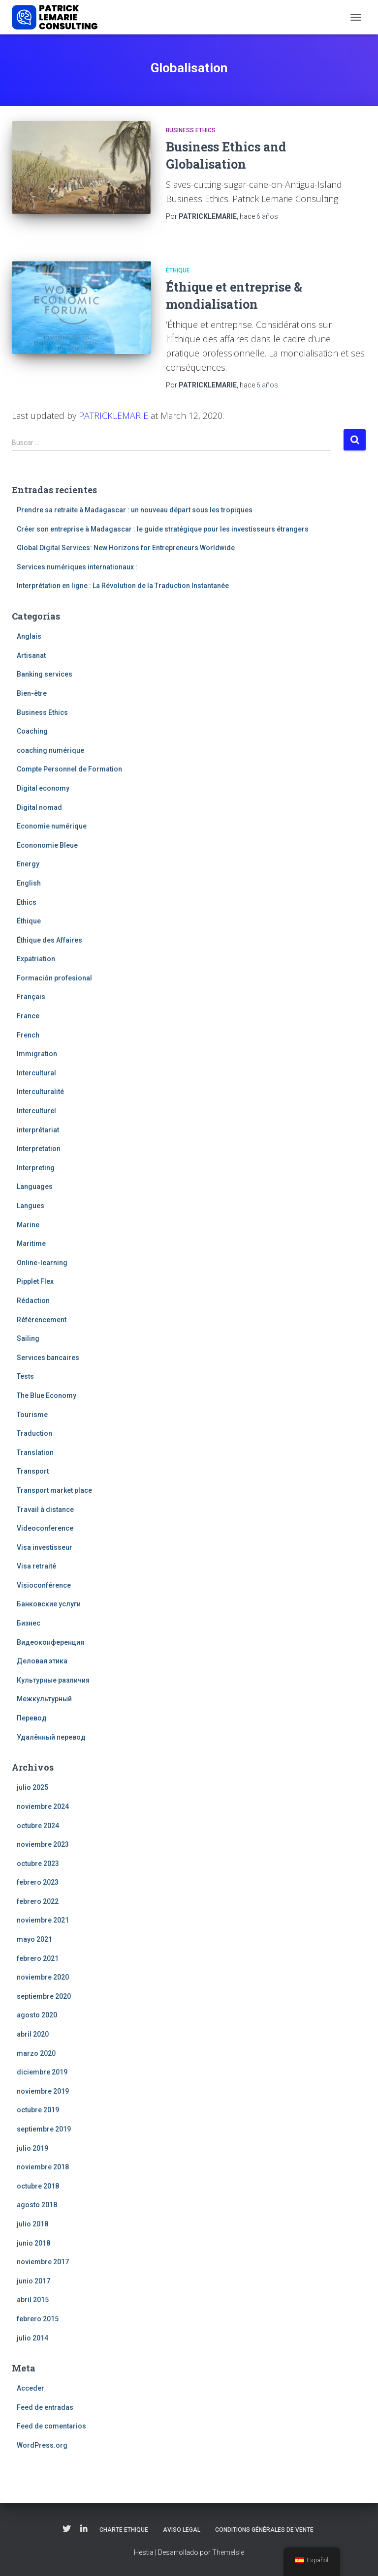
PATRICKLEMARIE (113, 415)
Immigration (37, 1054)
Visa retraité (36, 1566)
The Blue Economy (46, 1395)
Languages (35, 1186)
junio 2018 (33, 2243)
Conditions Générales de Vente (264, 2529)
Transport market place (54, 1490)
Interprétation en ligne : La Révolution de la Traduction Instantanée (123, 586)
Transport (33, 1471)
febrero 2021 (38, 1958)
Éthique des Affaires (49, 940)
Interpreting (36, 1168)
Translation (35, 1452)
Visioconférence (44, 1585)
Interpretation (39, 1149)
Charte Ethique (123, 2529)
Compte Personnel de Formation (69, 769)
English (29, 883)
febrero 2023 (38, 1882)
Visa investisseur (44, 1547)
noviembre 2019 (43, 2091)
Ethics (26, 902)
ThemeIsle (228, 2552)
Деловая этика (42, 1661)
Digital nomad (39, 807)
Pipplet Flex (35, 1281)
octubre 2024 (38, 1826)
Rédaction (33, 1300)
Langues (30, 1206)
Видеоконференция (50, 1642)
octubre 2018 (38, 2186)
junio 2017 (33, 2281)
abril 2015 (33, 2300)
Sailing (28, 1338)
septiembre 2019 (44, 2129)
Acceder (30, 2388)
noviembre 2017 (43, 2262)
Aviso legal (181, 2529)
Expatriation (36, 959)
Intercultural (36, 1073)
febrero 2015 (38, 2319)
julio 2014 (32, 2338)
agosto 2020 (37, 2015)
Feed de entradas (45, 2407)
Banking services (44, 674)
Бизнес (28, 1623)
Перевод (32, 1718)
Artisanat (31, 655)
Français (31, 997)
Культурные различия (53, 1680)
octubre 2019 (38, 2110)
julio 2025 (32, 1787)
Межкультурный (44, 1699)
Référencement (41, 1320)
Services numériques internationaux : (77, 567)
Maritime (31, 1243)
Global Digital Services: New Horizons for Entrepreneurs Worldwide (126, 548)
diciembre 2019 (42, 2072)
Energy (28, 864)
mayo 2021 (34, 1939)
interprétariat (38, 1130)
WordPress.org (42, 2445)
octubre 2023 (38, 1863)
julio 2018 (32, 2224)
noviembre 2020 (43, 1977)
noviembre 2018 (43, 2167)
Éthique (178, 270)
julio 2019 (32, 2148)
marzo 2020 (36, 2053)
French (28, 1035)
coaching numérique (50, 750)
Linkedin (83, 2529)
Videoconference (45, 1528)
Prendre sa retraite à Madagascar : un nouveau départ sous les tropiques (134, 510)
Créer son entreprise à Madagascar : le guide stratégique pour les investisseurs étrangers (163, 529)
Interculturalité (40, 1092)
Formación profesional (54, 978)
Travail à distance (45, 1509)
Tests (25, 1376)
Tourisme (32, 1415)
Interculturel (36, 1111)
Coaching (32, 731)
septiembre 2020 (44, 1996)
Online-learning (42, 1263)
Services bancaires (48, 1358)
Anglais (29, 636)
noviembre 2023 (43, 1844)
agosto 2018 (37, 2205)
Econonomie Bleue (47, 845)
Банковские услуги (49, 1604)
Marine (28, 1225)
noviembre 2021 (43, 1920)
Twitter (66, 2529)
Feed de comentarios (51, 2426)
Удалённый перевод (51, 1737)
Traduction (34, 1433)
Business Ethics (191, 130)
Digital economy (43, 788)
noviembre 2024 (43, 1806)
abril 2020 (33, 2034)
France (28, 1016)
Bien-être (32, 693)
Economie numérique (52, 826)
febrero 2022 (38, 1901)
